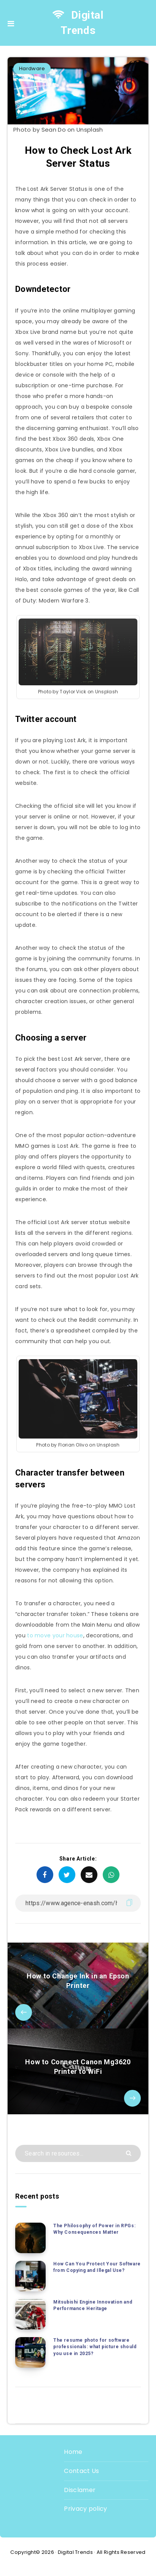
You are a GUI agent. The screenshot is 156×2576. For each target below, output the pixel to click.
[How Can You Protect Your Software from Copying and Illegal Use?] (30, 2276)
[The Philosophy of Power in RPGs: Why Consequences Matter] (30, 2238)
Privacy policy (85, 2508)
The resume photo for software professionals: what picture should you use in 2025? (94, 2347)
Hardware (32, 68)
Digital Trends (77, 23)
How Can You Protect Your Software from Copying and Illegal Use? (97, 2267)
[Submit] (129, 2153)
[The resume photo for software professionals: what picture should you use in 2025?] (30, 2352)
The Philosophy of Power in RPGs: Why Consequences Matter (94, 2229)
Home (73, 2451)
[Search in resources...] (78, 2153)
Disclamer (80, 2490)
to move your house (55, 1635)
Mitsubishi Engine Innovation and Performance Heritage (92, 2305)
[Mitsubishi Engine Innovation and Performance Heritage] (30, 2314)
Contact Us (81, 2470)
